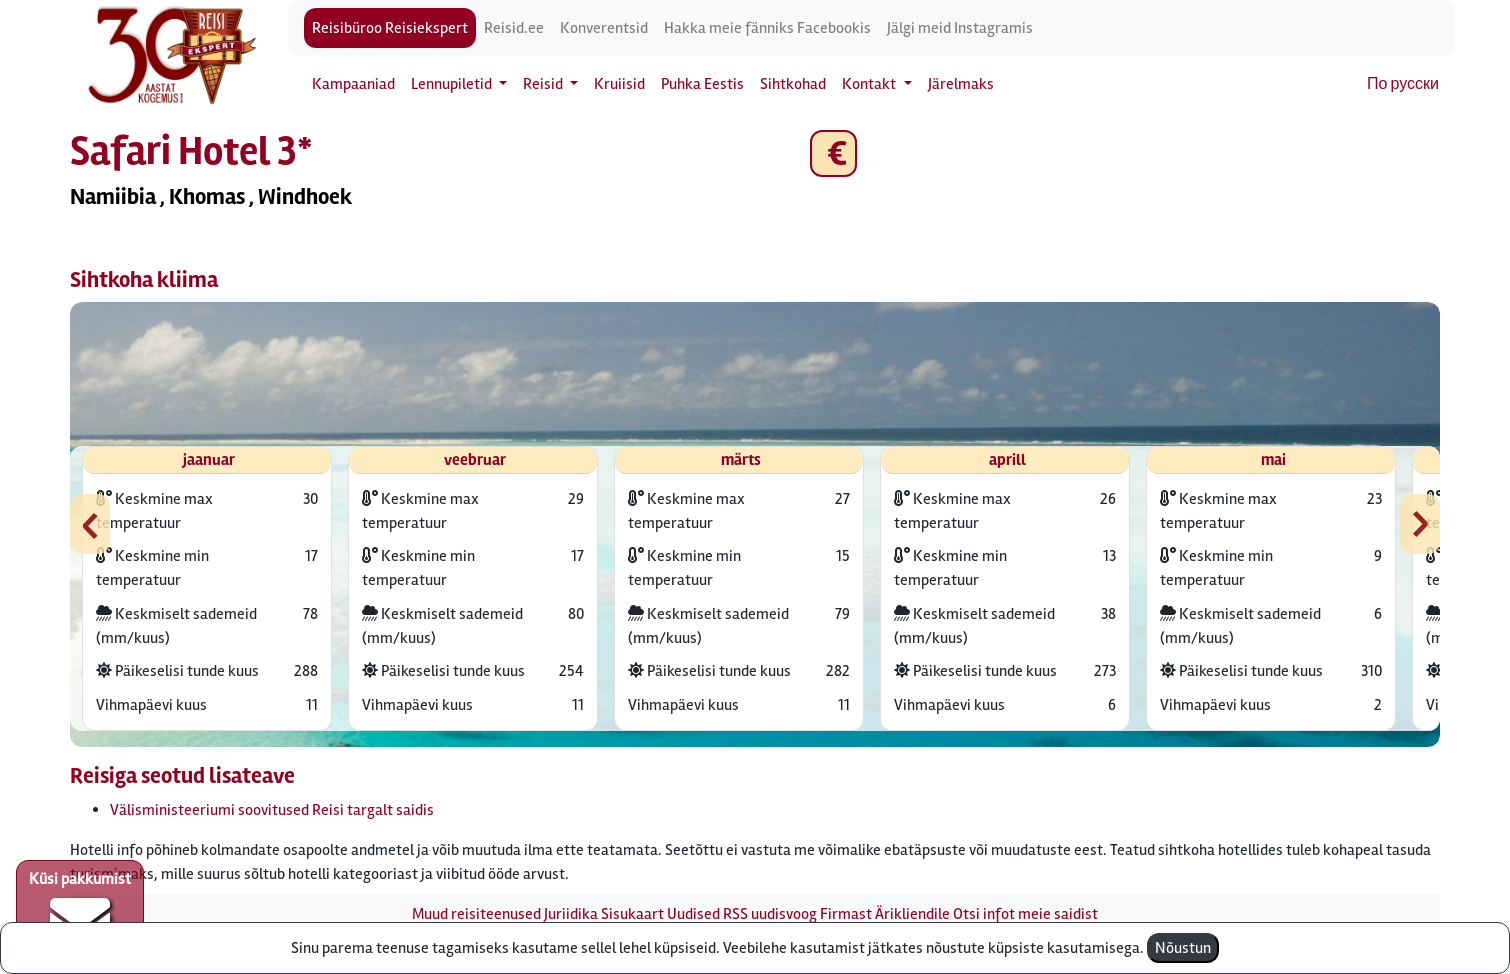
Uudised (693, 914)
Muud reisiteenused (476, 914)
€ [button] (833, 153)
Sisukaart (632, 914)
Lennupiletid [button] (453, 84)
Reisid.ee (514, 28)
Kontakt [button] (870, 84)
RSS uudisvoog (770, 914)
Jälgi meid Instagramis (960, 28)
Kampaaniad (353, 84)
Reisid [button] (544, 84)
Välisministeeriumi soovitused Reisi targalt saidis (272, 810)
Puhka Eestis (702, 84)
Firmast (846, 914)
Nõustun (1183, 948)
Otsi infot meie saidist (1025, 914)
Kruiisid (619, 84)
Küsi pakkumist (80, 910)
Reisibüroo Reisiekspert (390, 28)
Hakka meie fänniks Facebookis (767, 28)
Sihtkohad (793, 84)
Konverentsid (604, 28)
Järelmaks (961, 84)
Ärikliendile (912, 914)
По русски (1403, 84)
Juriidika (571, 914)
